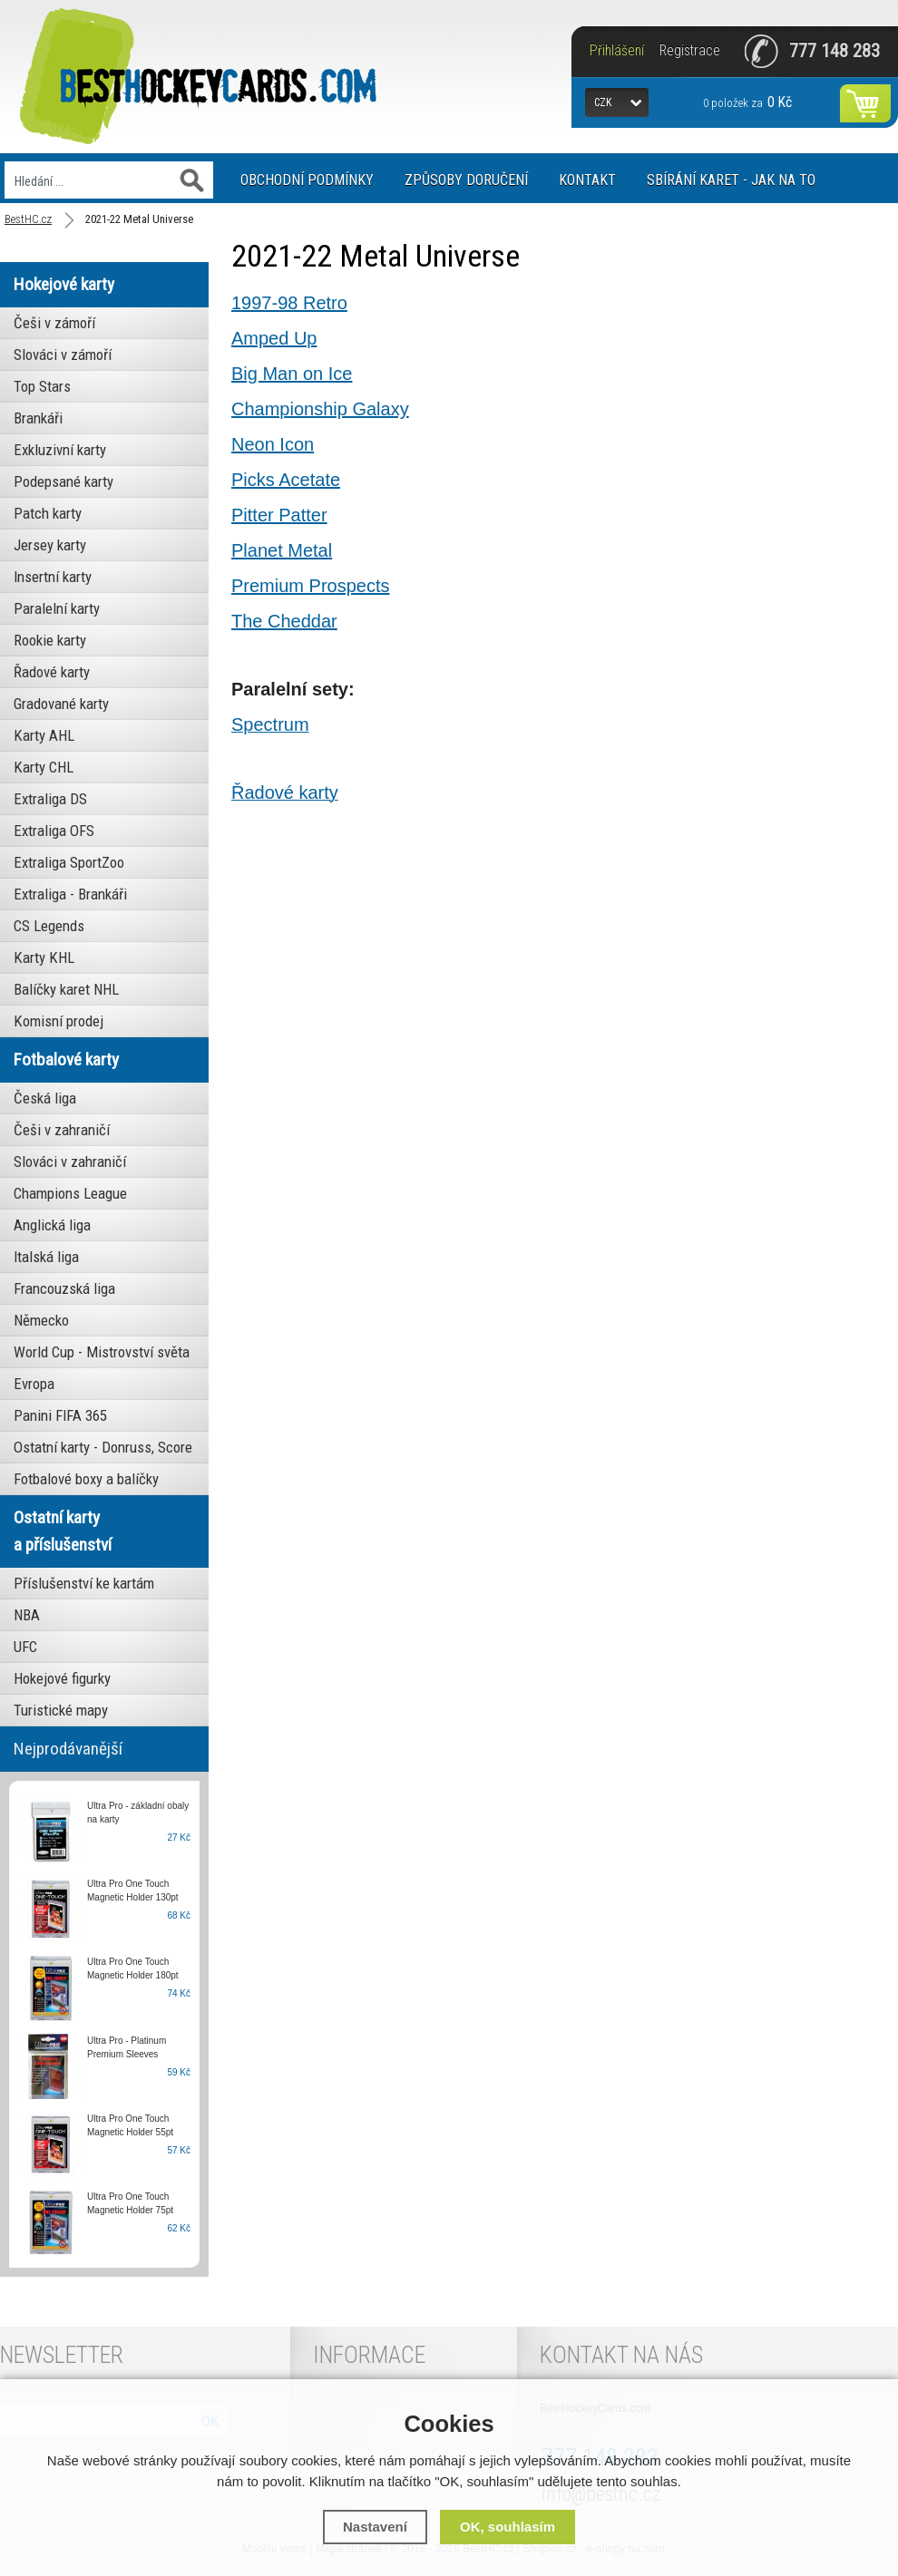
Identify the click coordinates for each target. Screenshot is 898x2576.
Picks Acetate (285, 480)
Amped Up (274, 338)
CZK (602, 102)
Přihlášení (617, 51)
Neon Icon (272, 444)
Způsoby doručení (466, 180)
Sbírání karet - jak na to (731, 180)
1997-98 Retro (289, 303)
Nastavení (375, 2526)
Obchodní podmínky (307, 180)
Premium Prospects (310, 586)
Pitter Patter (279, 515)
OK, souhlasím (507, 2526)
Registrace (689, 51)
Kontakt (587, 180)
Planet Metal (281, 550)
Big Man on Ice (291, 374)
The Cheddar (284, 621)
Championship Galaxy (320, 409)
